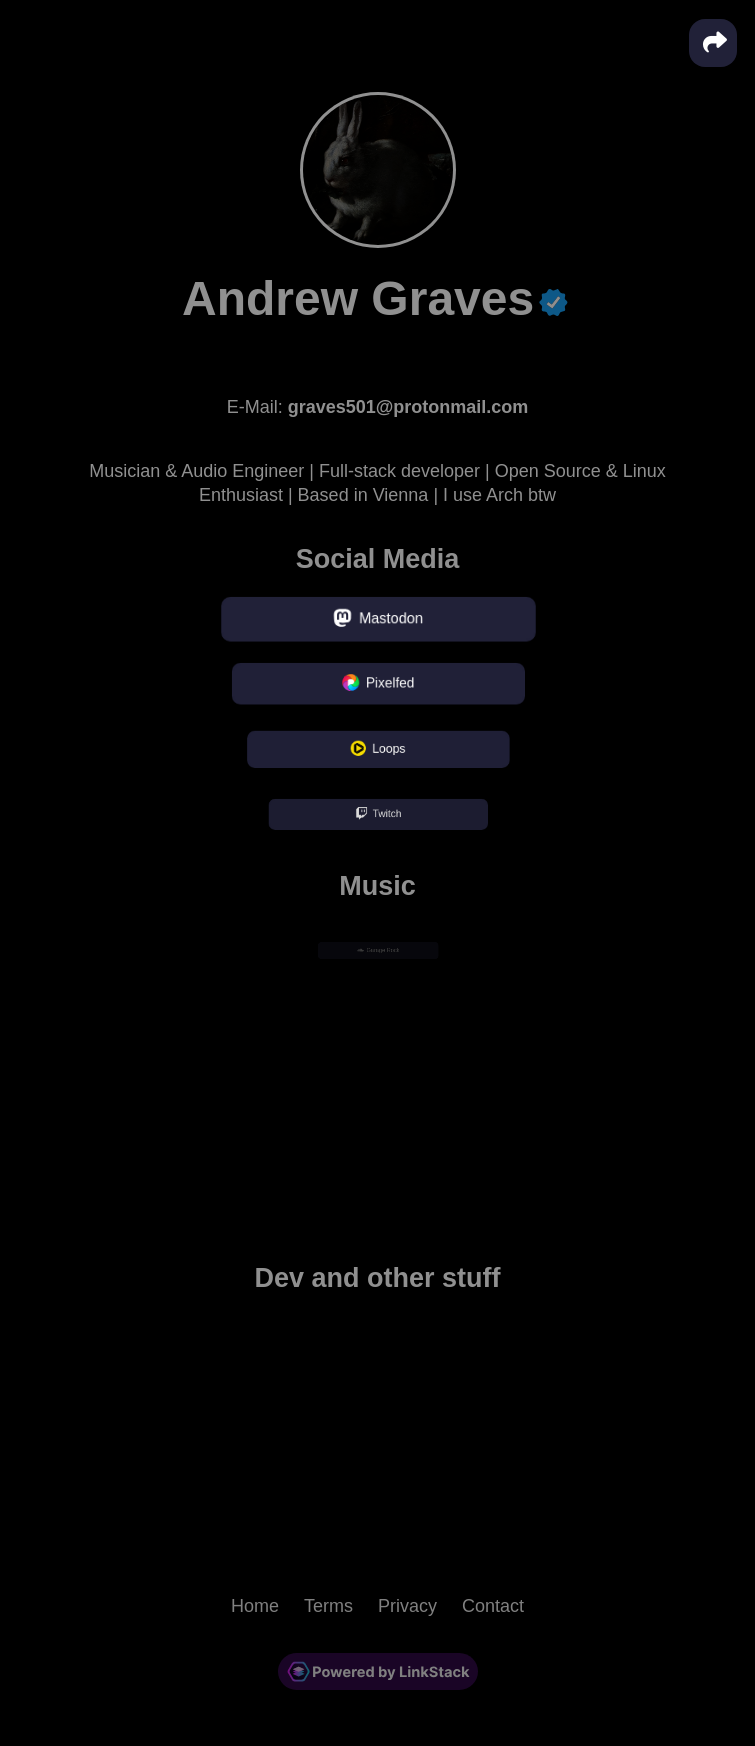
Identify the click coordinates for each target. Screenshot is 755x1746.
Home (255, 1606)
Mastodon (378, 619)
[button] (713, 43)
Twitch (377, 815)
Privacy (407, 1606)
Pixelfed (377, 684)
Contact (493, 1606)
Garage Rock (377, 950)
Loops (377, 750)
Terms (328, 1606)
